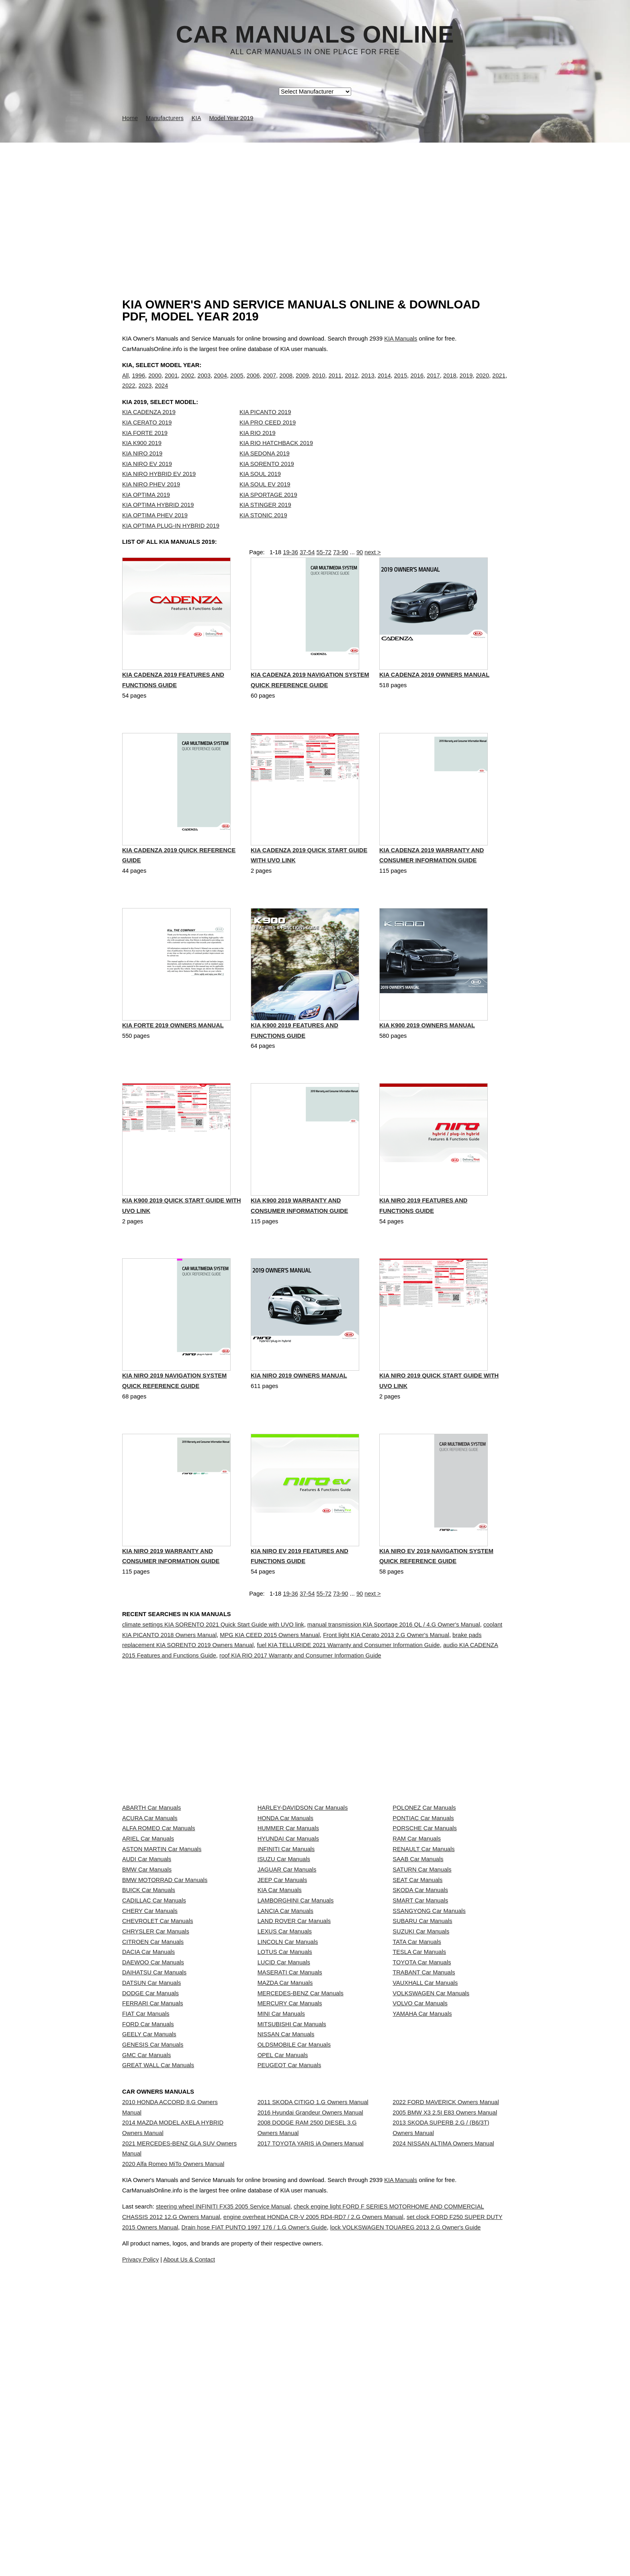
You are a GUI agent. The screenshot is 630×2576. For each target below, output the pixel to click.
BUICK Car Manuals (148, 2027)
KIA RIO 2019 (257, 449)
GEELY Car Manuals (149, 2276)
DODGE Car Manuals (150, 2205)
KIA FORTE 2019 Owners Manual (173, 1064)
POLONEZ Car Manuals (424, 1885)
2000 (155, 383)
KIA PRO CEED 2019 (267, 439)
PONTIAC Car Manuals (423, 1902)
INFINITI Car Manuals (286, 1956)
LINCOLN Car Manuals (288, 2116)
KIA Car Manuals (280, 2027)
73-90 (340, 577)
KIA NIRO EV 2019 (147, 480)
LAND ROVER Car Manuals (294, 2080)
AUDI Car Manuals (146, 1973)
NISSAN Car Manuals (286, 2276)
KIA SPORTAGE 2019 (268, 511)
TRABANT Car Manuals (424, 2169)
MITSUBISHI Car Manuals (292, 2258)
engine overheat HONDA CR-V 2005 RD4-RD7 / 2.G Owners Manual (388, 2568)
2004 (220, 383)
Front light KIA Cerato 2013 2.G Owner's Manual (386, 1677)
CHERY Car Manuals (150, 2063)
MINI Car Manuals (281, 2240)
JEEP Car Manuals (282, 2009)
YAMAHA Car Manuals (422, 2240)
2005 (236, 383)
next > (372, 577)
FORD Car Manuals (148, 2258)
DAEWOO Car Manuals (153, 2151)
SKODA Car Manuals (420, 2027)
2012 (351, 383)
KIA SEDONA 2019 (264, 470)
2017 (433, 383)
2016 (416, 383)
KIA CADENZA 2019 (149, 429)
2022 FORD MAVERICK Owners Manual (446, 2380)
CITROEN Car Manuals (153, 2116)
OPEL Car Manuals (283, 2311)
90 (359, 577)
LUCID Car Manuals (284, 2151)
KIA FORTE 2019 (145, 449)
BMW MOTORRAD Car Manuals (164, 2009)
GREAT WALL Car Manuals (158, 2329)
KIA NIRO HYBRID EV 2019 (159, 490)
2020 (482, 383)
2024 (161, 394)
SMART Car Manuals (420, 2044)
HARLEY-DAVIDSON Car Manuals (303, 1885)
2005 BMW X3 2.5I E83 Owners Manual (445, 2397)
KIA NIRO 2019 (142, 470)
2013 (367, 383)
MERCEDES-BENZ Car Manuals (301, 2205)
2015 (400, 383)
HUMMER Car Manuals (288, 1920)
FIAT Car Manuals (146, 2240)
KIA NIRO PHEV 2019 (151, 501)
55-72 (323, 577)
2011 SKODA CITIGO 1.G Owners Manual (313, 2380)
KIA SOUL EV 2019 (264, 501)
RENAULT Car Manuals (423, 1956)
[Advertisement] (315, 203)
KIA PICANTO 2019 (265, 429)
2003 (204, 383)
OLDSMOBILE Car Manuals (294, 2293)
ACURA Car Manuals (150, 1902)
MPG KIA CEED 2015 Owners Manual (269, 1677)
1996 (138, 383)
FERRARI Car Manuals (152, 2222)
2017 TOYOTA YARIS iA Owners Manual (311, 2444)
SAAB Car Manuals (418, 1973)
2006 (253, 383)
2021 (498, 383)
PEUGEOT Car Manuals (289, 2329)
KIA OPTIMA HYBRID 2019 (158, 521)
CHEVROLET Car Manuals (157, 2080)
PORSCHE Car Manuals (425, 1920)
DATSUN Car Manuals (151, 2187)
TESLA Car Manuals (419, 2134)
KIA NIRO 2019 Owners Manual (299, 1418)
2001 (171, 383)
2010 (318, 383)
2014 (384, 383)
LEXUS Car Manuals (285, 2098)
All (125, 383)
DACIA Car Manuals (148, 2134)
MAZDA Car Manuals (285, 2187)
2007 (269, 383)
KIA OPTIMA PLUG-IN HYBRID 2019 (170, 542)
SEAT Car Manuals (417, 2009)
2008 (285, 383)
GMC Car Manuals (146, 2311)
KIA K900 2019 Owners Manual (427, 1064)
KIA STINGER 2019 (265, 521)
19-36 (290, 577)
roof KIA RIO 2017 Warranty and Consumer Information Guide (300, 1697)
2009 (302, 383)
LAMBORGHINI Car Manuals (296, 2044)
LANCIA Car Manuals (285, 2063)
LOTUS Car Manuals (285, 2134)
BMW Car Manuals (147, 1991)
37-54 (307, 577)
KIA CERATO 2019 (147, 439)
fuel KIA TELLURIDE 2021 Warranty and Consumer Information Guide (348, 1687)
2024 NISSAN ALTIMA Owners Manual (443, 2444)
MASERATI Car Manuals (290, 2169)
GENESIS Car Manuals (152, 2293)
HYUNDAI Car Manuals (288, 1938)
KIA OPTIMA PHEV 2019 (155, 532)
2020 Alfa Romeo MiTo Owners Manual (173, 2464)
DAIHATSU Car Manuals (154, 2169)
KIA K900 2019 (142, 459)
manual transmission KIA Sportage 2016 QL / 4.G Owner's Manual (393, 1666)
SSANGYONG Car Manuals (429, 2063)
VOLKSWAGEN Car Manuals (431, 2205)
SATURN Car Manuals (422, 1991)
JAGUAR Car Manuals (287, 1991)
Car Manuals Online (315, 34)
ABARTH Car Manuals (151, 1885)
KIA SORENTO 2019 (266, 480)
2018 (449, 383)
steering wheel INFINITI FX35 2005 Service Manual (249, 2557)
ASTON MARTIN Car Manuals (161, 1956)
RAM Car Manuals (417, 1938)
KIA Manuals (400, 338)
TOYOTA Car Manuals (422, 2151)
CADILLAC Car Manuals (154, 2044)
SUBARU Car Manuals (422, 2080)
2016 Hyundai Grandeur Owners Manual (310, 2397)
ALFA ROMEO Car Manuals (158, 1920)
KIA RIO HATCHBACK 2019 (276, 459)
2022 (128, 394)
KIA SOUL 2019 (260, 490)
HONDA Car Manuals (285, 1902)
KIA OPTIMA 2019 (146, 511)
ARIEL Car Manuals (148, 1938)
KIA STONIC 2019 (263, 532)
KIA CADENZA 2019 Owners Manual (434, 711)
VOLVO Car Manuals (420, 2222)
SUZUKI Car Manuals (421, 2098)
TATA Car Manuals (417, 2116)
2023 (145, 394)
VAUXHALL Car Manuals (425, 2187)
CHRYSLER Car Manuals (155, 2098)
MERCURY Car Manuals (290, 2222)
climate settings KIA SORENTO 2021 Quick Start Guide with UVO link (213, 1666)
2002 (187, 383)
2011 (335, 383)
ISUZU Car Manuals (284, 1973)
